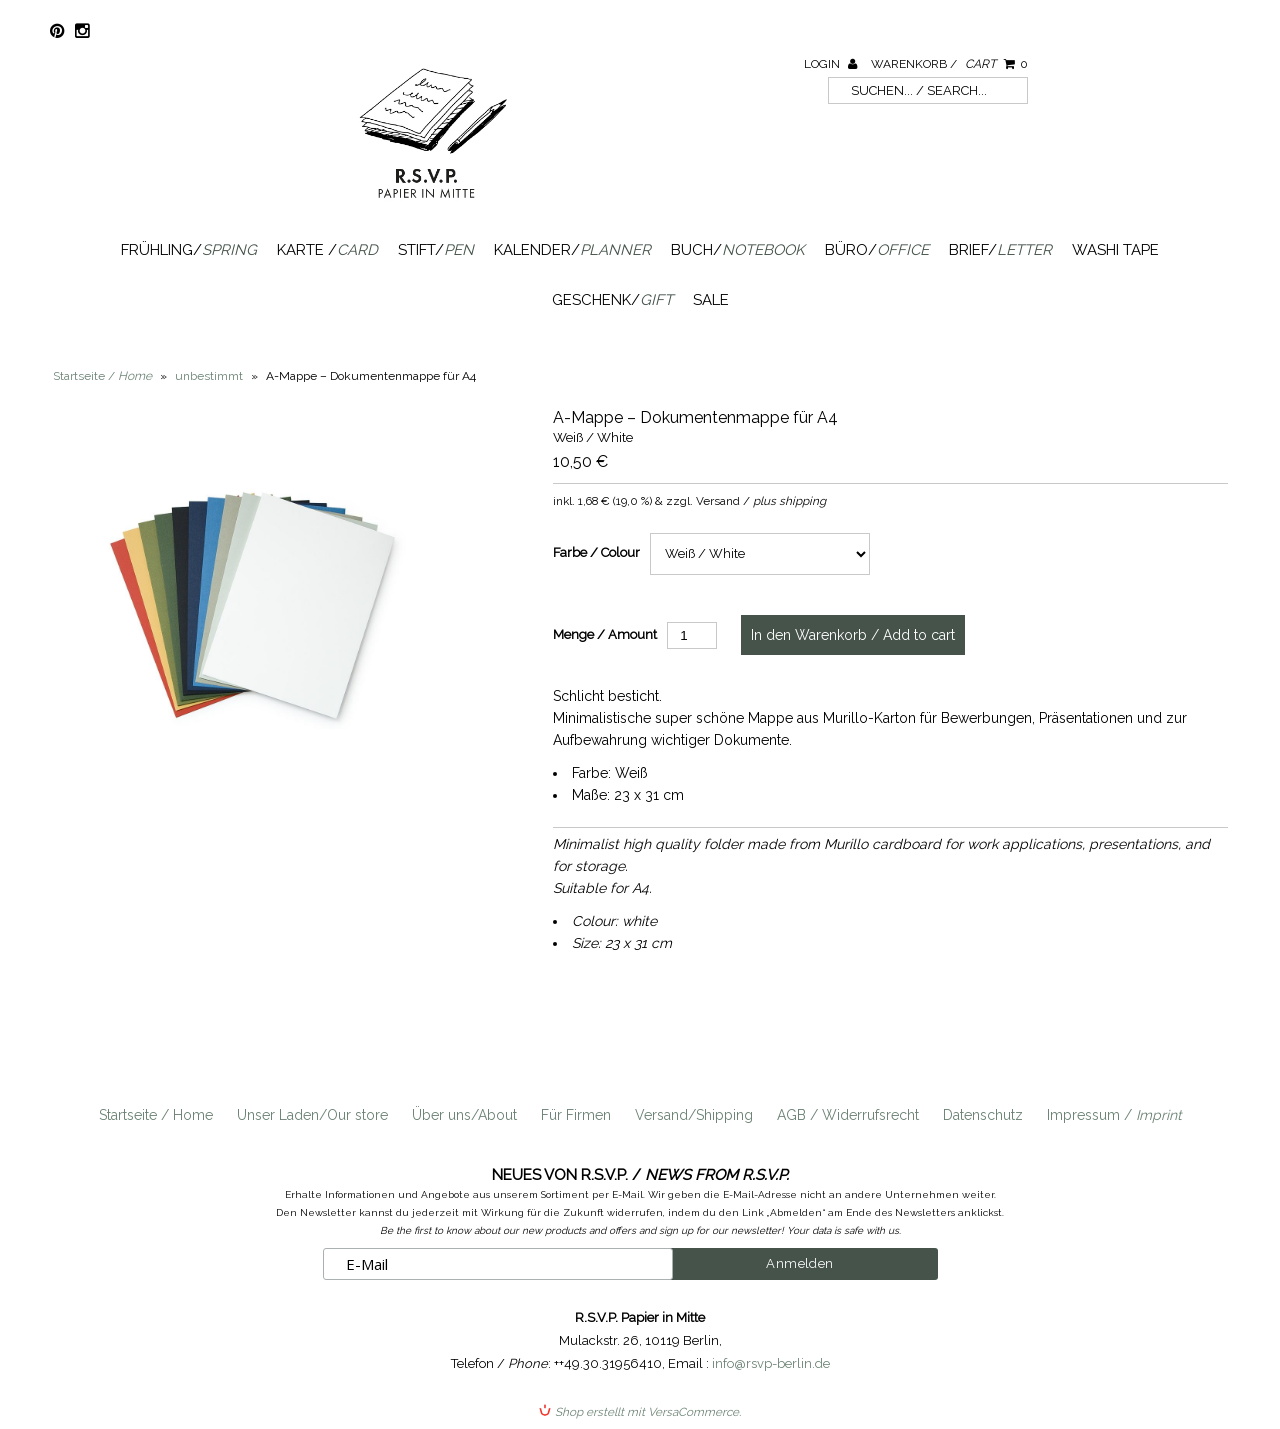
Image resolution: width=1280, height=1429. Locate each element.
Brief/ (1000, 250)
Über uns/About (464, 1115)
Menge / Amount (605, 634)
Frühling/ (189, 250)
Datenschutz (983, 1115)
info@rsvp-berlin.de (771, 1363)
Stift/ (436, 250)
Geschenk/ (612, 300)
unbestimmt (209, 376)
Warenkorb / (949, 64)
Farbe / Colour (596, 552)
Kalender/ (572, 250)
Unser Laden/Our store (312, 1115)
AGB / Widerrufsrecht (848, 1115)
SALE (711, 300)
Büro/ (877, 250)
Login (830, 64)
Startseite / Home (156, 1115)
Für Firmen (576, 1115)
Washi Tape (1115, 250)
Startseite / (102, 376)
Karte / (327, 250)
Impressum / (1114, 1115)
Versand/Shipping (694, 1115)
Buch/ (738, 250)
